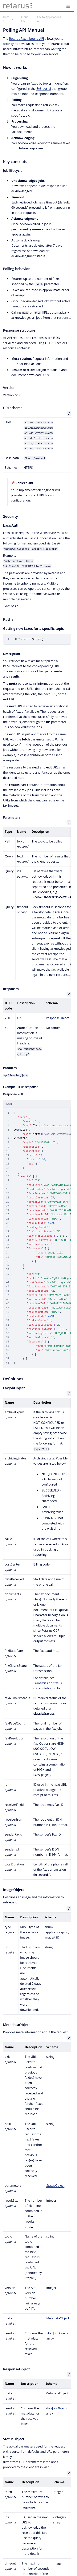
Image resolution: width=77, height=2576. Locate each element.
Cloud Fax (24, 19)
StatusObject (55, 2185)
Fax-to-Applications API (49, 19)
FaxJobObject (57, 2333)
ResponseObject (57, 1018)
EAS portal (43, 88)
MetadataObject (57, 2318)
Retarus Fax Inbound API (26, 38)
